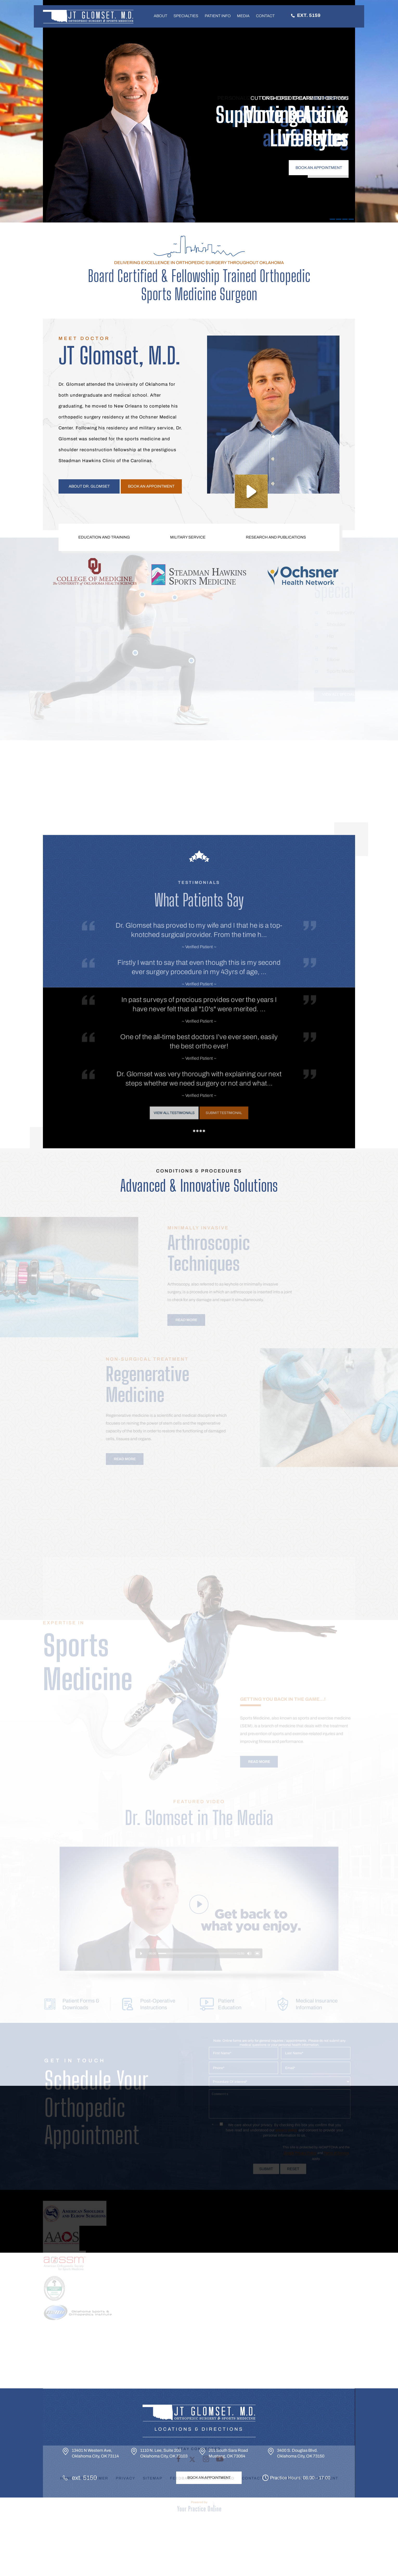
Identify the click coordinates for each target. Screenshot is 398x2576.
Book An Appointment (208, 2478)
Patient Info (218, 16)
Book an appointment (151, 486)
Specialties (186, 16)
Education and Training (104, 537)
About (160, 16)
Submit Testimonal (207, 1043)
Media (243, 16)
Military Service (188, 537)
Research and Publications (276, 537)
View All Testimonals (190, 1043)
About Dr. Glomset (89, 486)
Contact (265, 16)
